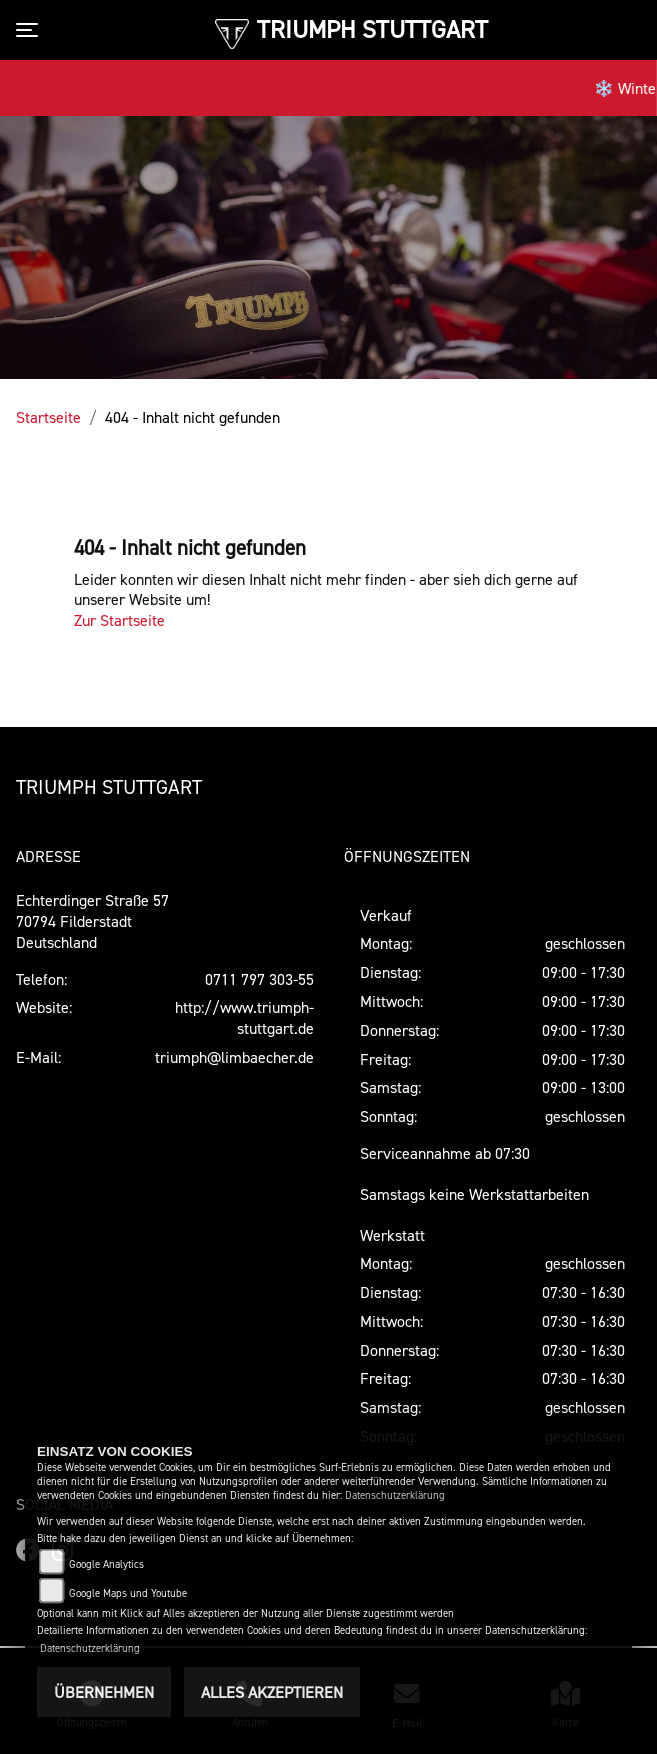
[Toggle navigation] (31, 30)
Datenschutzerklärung (395, 1495)
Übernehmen (104, 1692)
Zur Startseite (119, 620)
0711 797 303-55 (259, 979)
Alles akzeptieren (272, 1692)
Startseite (48, 417)
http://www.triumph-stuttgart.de (244, 1017)
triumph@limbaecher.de (234, 1057)
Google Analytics (106, 1564)
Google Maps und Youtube (128, 1593)
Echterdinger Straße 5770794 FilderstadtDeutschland (92, 921)
